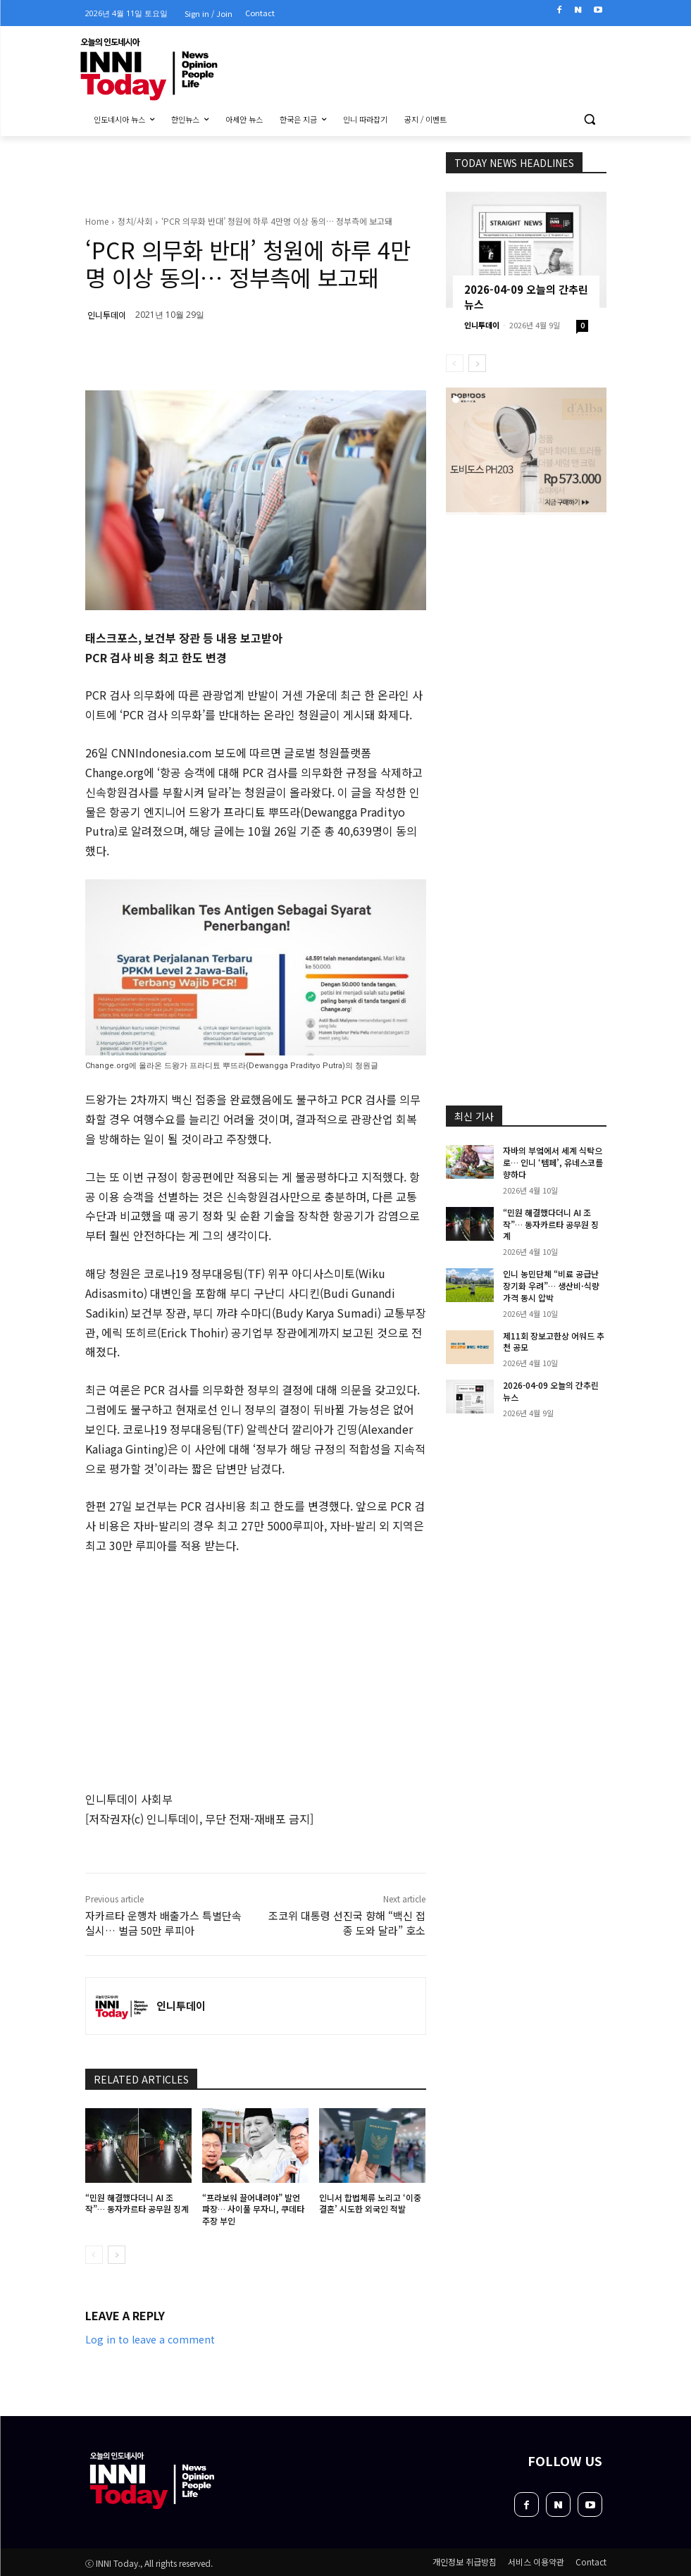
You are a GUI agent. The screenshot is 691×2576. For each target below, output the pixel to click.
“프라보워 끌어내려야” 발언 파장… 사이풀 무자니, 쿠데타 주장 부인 (253, 2209)
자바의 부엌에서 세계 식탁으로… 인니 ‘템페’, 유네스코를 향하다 (553, 1162)
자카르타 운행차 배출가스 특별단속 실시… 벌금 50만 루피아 (163, 1923)
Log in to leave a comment (150, 2339)
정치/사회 (135, 221)
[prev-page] (94, 2255)
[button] (589, 119)
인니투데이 (106, 315)
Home (96, 221)
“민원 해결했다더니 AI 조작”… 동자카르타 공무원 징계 (137, 2203)
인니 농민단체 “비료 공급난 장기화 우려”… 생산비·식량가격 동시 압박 (551, 1286)
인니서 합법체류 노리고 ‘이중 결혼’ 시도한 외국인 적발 (370, 2203)
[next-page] (116, 2255)
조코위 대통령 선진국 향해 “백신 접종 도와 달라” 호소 (346, 1923)
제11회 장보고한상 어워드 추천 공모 (553, 1342)
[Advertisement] (560, 609)
